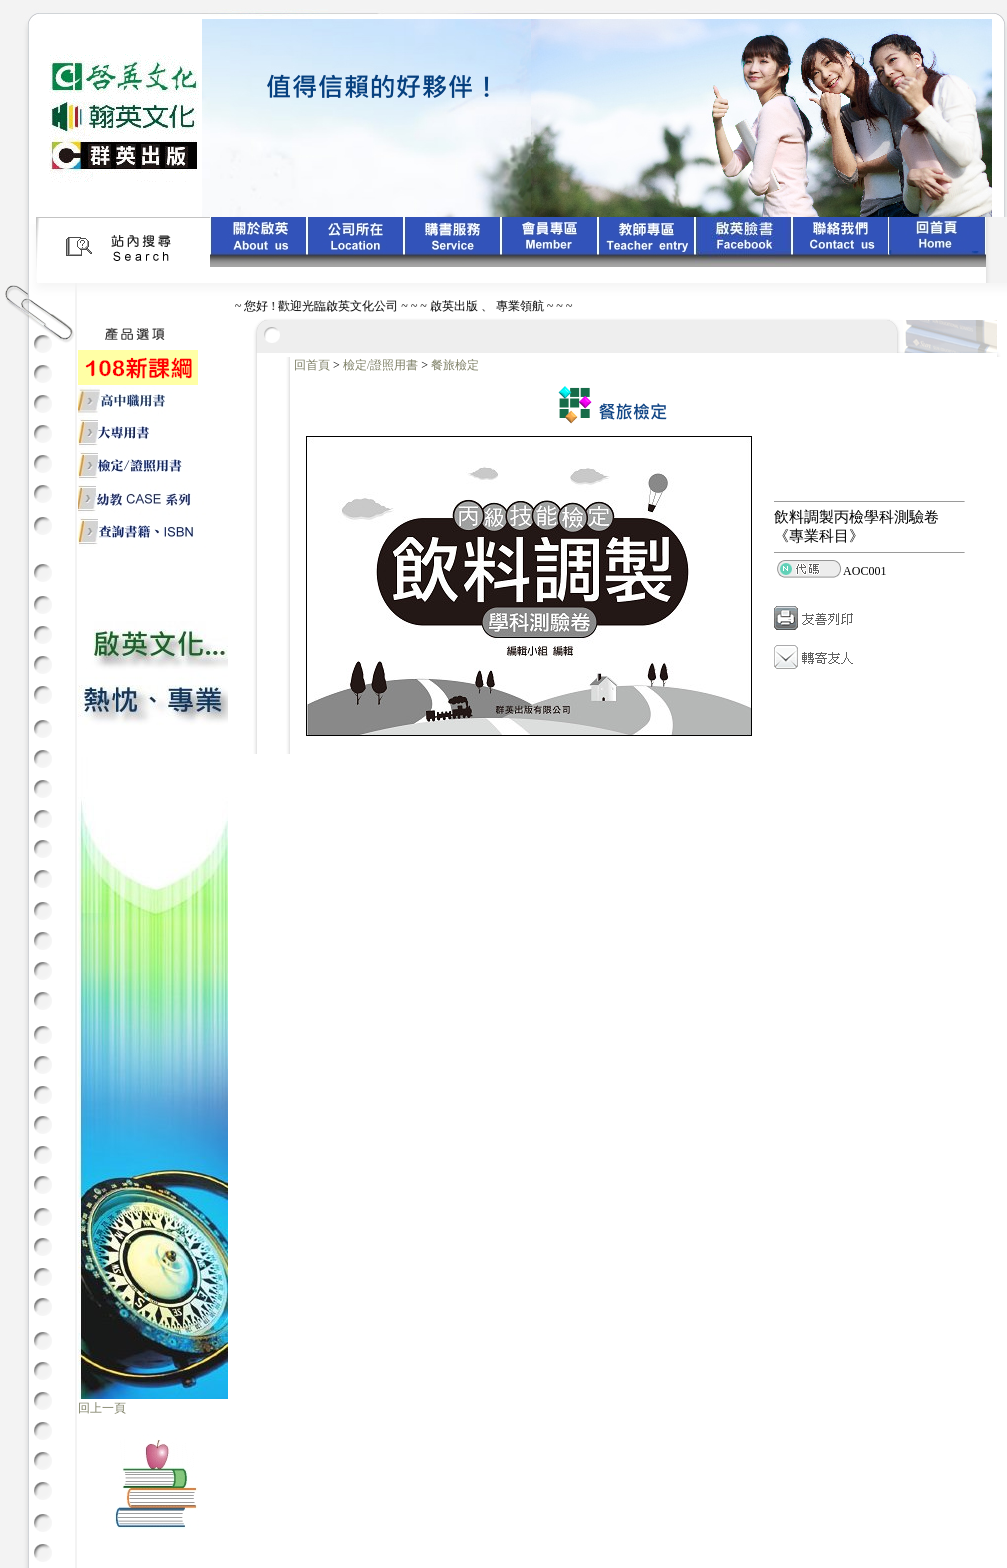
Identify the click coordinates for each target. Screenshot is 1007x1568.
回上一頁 (102, 1408)
